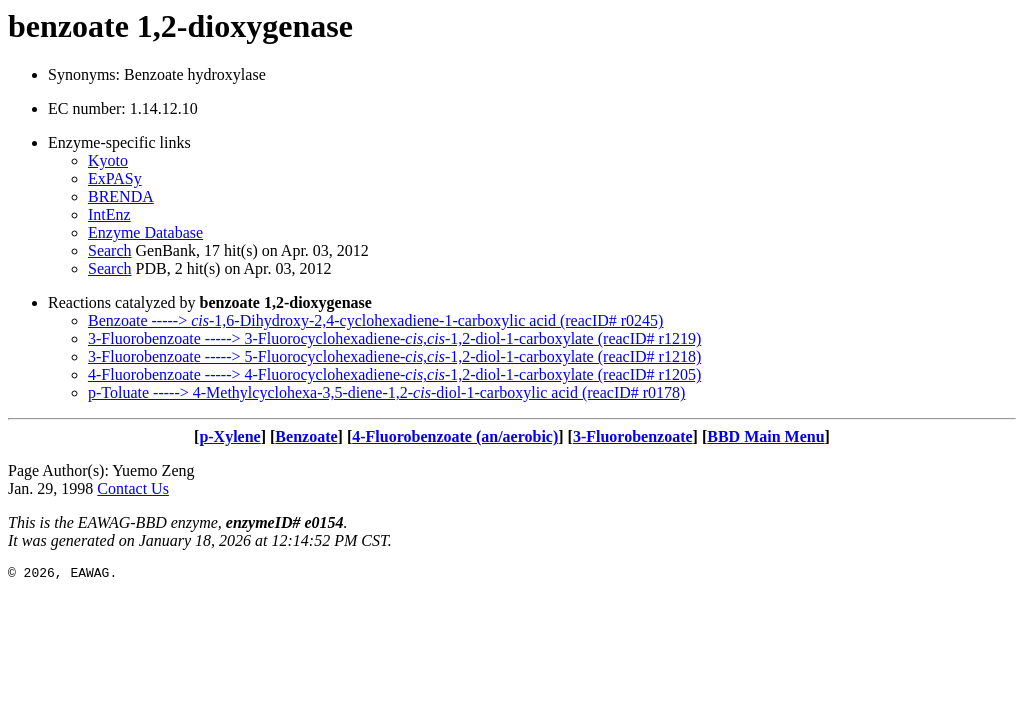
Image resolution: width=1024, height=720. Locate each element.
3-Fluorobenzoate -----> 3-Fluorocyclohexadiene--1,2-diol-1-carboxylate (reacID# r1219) (394, 338)
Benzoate (306, 436)
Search (110, 250)
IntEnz (109, 214)
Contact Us (133, 488)
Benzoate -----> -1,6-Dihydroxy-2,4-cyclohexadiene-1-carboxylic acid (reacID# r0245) (375, 320)
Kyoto (108, 160)
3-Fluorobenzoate (633, 436)
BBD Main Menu (765, 436)
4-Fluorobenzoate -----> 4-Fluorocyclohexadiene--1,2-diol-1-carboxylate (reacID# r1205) (394, 374)
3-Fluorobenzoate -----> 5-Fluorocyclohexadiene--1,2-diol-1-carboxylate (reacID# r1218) (394, 356)
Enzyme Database (145, 232)
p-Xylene (229, 436)
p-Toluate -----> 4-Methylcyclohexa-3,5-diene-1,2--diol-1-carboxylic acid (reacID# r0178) (386, 392)
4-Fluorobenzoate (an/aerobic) (455, 436)
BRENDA (121, 196)
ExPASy (115, 178)
